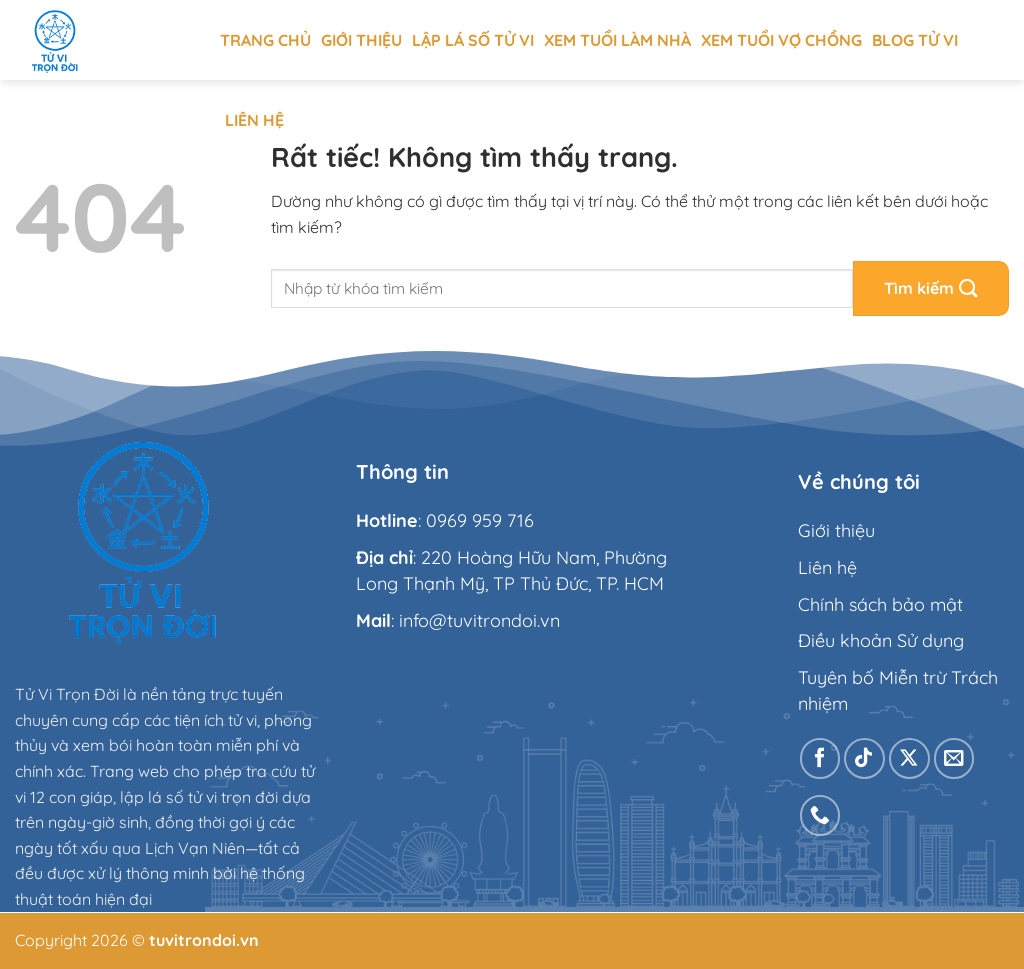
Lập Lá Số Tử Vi (473, 40)
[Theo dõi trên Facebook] (820, 758)
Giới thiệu (361, 40)
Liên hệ (254, 120)
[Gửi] (931, 288)
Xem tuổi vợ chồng (781, 40)
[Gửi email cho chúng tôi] (954, 758)
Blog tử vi (915, 40)
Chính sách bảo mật (880, 604)
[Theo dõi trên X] (909, 758)
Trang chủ (265, 40)
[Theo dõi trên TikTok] (864, 758)
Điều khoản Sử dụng (881, 640)
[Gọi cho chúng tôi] (820, 815)
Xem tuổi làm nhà (617, 40)
